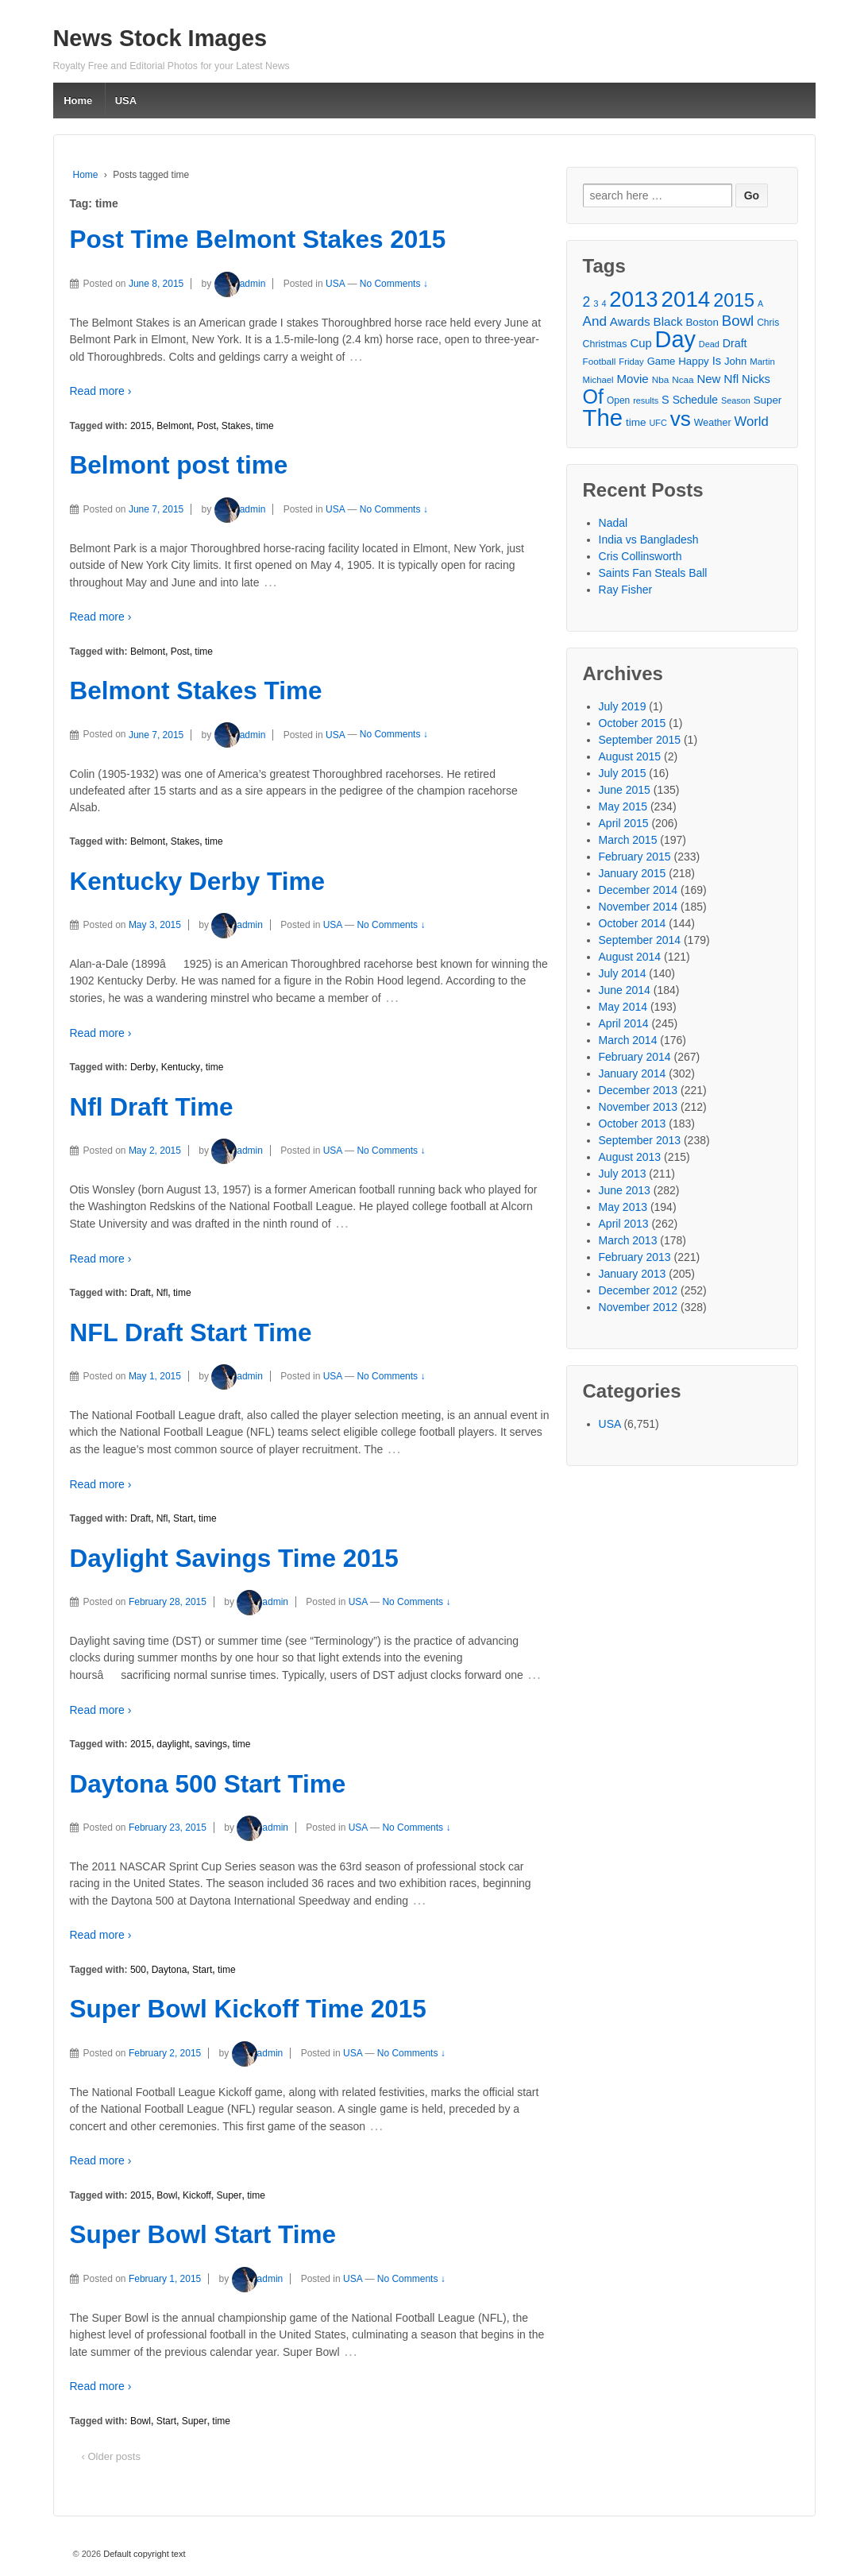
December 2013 (638, 1090)
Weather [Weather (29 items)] (712, 422)
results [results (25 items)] (645, 400)
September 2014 (640, 940)
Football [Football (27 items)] (599, 361)
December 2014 (638, 890)
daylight (172, 1744)
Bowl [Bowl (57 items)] (738, 320)
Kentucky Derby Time (198, 881)
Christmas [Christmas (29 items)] (605, 344)
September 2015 (640, 739)
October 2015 (632, 723)
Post (206, 425)
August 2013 (630, 1157)
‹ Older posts (111, 2456)
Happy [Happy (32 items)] (693, 361)
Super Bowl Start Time (203, 2234)
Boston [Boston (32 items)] (702, 322)
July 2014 (622, 973)
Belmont (173, 425)
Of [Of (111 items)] (593, 397)
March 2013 (628, 1240)
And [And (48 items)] (595, 321)
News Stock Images (160, 38)
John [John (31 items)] (735, 361)
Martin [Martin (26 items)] (762, 361)
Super (228, 2195)
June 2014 (624, 990)
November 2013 (638, 1106)
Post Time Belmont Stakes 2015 (258, 239)
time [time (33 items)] (636, 422)
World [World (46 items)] (751, 421)
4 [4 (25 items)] (603, 303)
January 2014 (632, 1073)
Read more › (101, 391)
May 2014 (623, 1006)
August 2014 (630, 956)
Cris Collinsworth (640, 556)
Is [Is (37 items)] (716, 360)
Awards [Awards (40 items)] (630, 321)
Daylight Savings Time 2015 (234, 1558)
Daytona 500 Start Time (208, 1784)
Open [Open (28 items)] (618, 400)
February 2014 (635, 1056)
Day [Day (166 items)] (675, 339)
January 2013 (632, 1273)
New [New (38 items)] (709, 379)
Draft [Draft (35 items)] (735, 343)
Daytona (169, 1969)
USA (126, 100)
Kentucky (180, 1067)
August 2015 (630, 756)
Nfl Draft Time (151, 1107)
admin (240, 283)
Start (183, 1518)
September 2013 (640, 1140)
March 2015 (628, 840)
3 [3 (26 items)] (595, 303)
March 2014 (628, 1040)
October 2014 (632, 923)
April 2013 (624, 1223)
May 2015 (623, 806)
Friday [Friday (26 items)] (631, 361)
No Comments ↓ (394, 283)
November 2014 (638, 906)
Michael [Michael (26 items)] (598, 380)
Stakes (236, 425)
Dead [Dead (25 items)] (709, 344)
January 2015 (632, 873)
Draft (140, 1292)
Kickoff (197, 2195)
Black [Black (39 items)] (668, 321)
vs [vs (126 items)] (680, 419)
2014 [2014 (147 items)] (686, 299)
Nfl (162, 1292)
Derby (143, 1067)
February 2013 (635, 1257)
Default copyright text (143, 2554)
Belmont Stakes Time (196, 690)
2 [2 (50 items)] (587, 302)
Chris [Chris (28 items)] (768, 322)
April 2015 (624, 823)
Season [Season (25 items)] (735, 400)
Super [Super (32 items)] (768, 400)
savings (211, 1744)
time (265, 425)
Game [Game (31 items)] (661, 361)
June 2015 (624, 789)
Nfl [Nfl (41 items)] (731, 378)
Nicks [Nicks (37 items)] (756, 379)
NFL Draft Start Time (191, 1332)
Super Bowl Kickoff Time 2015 (248, 2008)
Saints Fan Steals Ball (653, 573)
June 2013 (624, 1190)
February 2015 (635, 856)
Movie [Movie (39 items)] (632, 378)
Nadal (613, 522)
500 (138, 1969)
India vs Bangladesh (649, 539)
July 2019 (622, 706)
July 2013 (622, 1173)
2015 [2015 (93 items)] (733, 300)
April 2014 (624, 1023)
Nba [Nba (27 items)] (660, 379)
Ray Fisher (626, 589)
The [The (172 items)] (603, 417)
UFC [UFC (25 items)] (657, 422)
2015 (141, 425)
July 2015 (622, 773)
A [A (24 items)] (760, 303)
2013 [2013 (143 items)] (633, 299)
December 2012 (638, 1290)
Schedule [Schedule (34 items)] (695, 400)
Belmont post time (179, 465)
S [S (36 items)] (665, 399)
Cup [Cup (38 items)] (640, 343)
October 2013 (632, 1123)
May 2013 (623, 1207)
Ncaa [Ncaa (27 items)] (682, 379)
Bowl (166, 2195)
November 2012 (638, 1307)
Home (78, 100)
